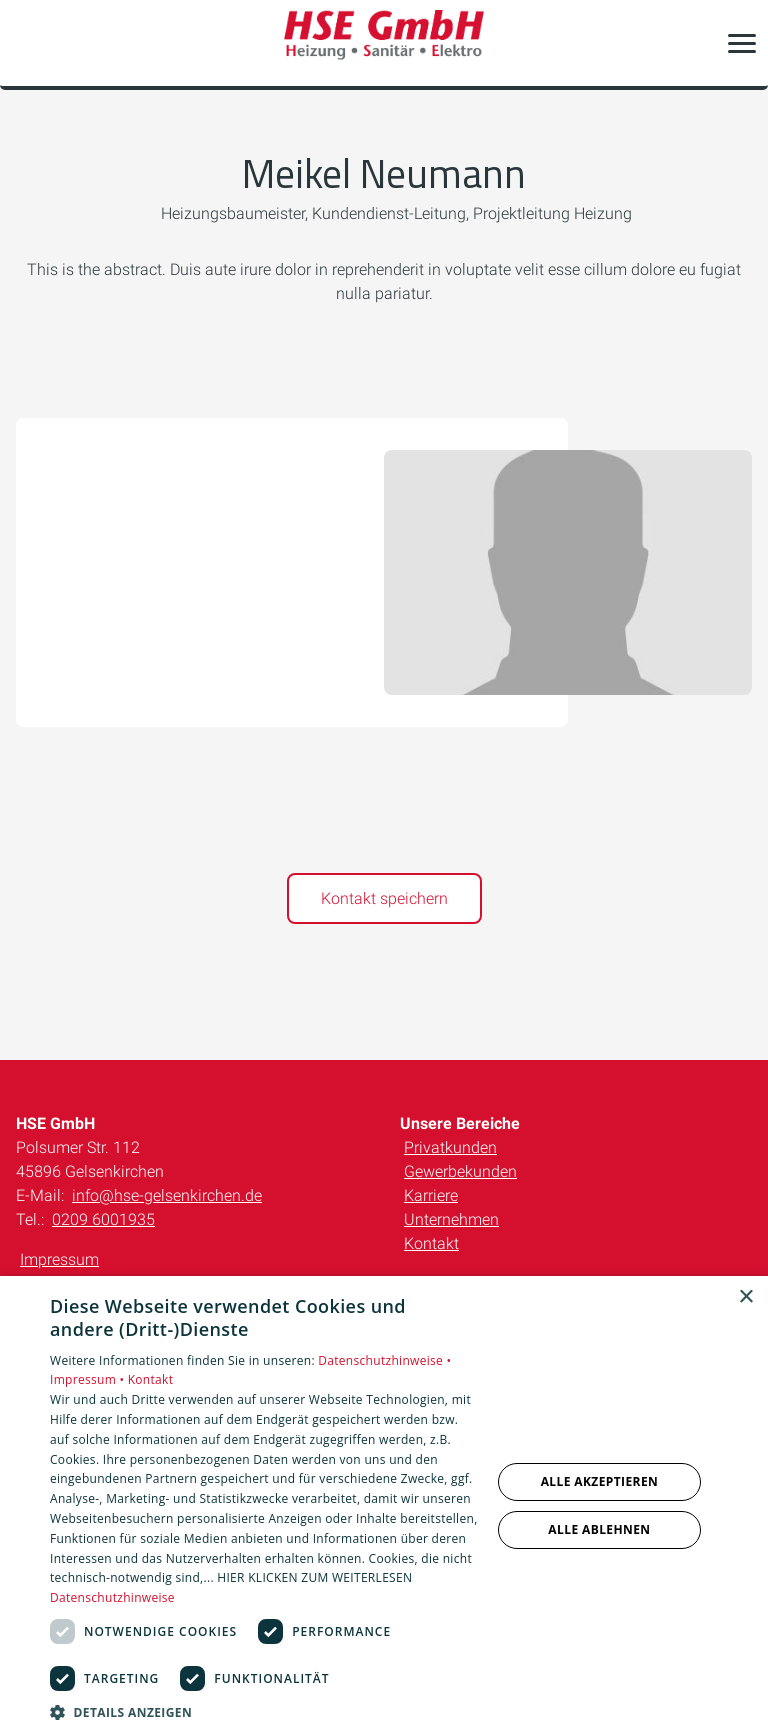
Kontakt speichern (384, 898)
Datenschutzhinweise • (384, 1360)
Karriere (431, 1195)
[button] (742, 43)
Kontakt (431, 1243)
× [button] (745, 1297)
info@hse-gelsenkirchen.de (167, 1195)
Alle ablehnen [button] (599, 1529)
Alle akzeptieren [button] (600, 1481)
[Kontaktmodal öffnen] (28, 43)
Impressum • (89, 1379)
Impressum (59, 1259)
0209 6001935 (103, 1219)
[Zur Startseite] (384, 43)
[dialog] (384, 1506)
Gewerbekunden (460, 1171)
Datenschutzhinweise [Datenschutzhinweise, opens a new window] (112, 1597)
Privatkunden (450, 1147)
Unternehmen (451, 1219)
